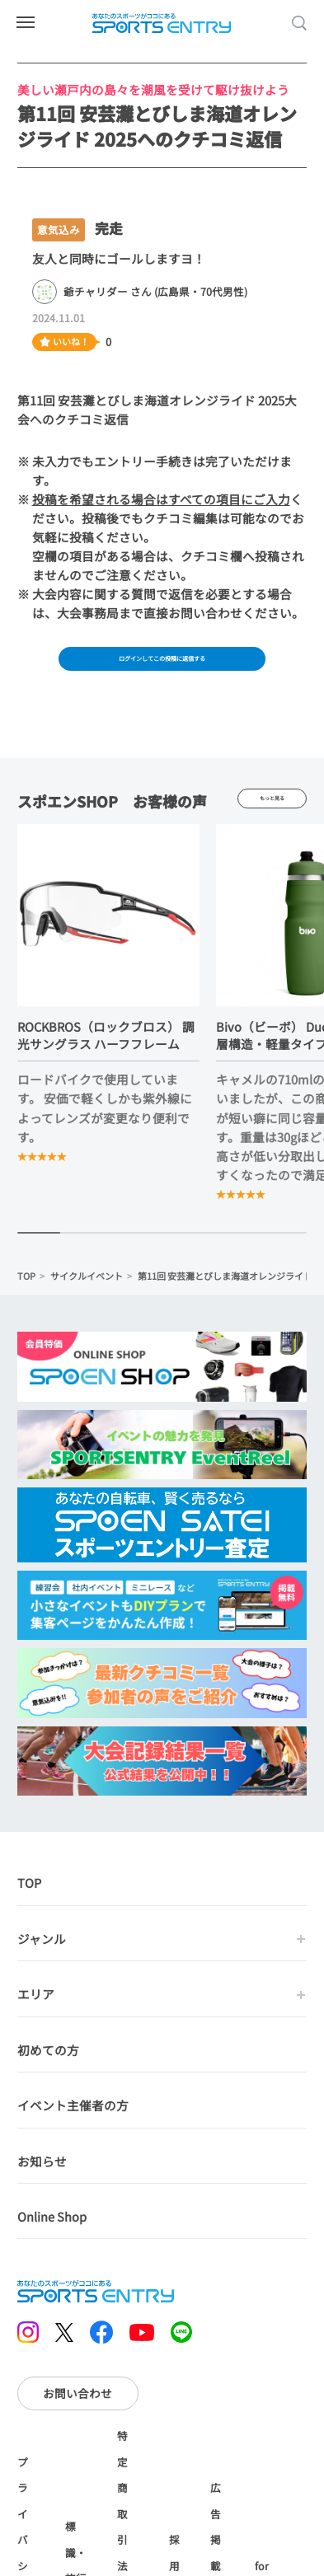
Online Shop (52, 2227)
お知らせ (42, 2171)
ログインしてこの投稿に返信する (162, 662)
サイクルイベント (86, 1287)
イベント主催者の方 (73, 2116)
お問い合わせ (77, 2404)
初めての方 (48, 2061)
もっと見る (272, 808)
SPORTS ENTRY (162, 23)
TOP (26, 1287)
